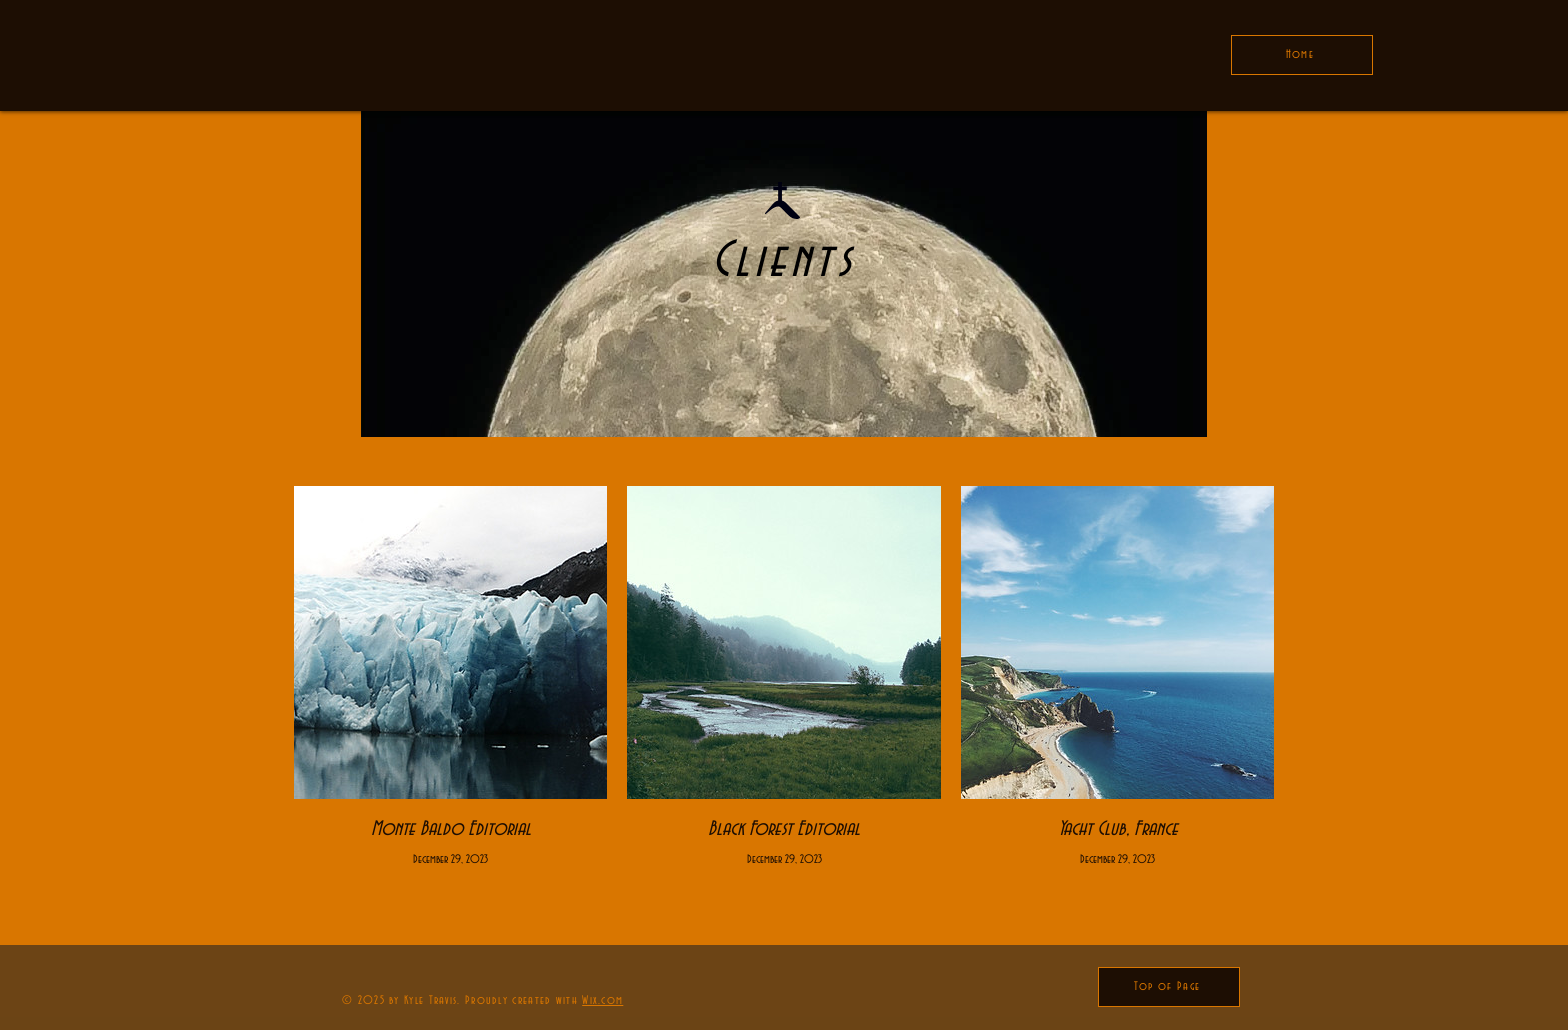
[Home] (1302, 55)
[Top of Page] (1169, 987)
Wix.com (602, 1000)
